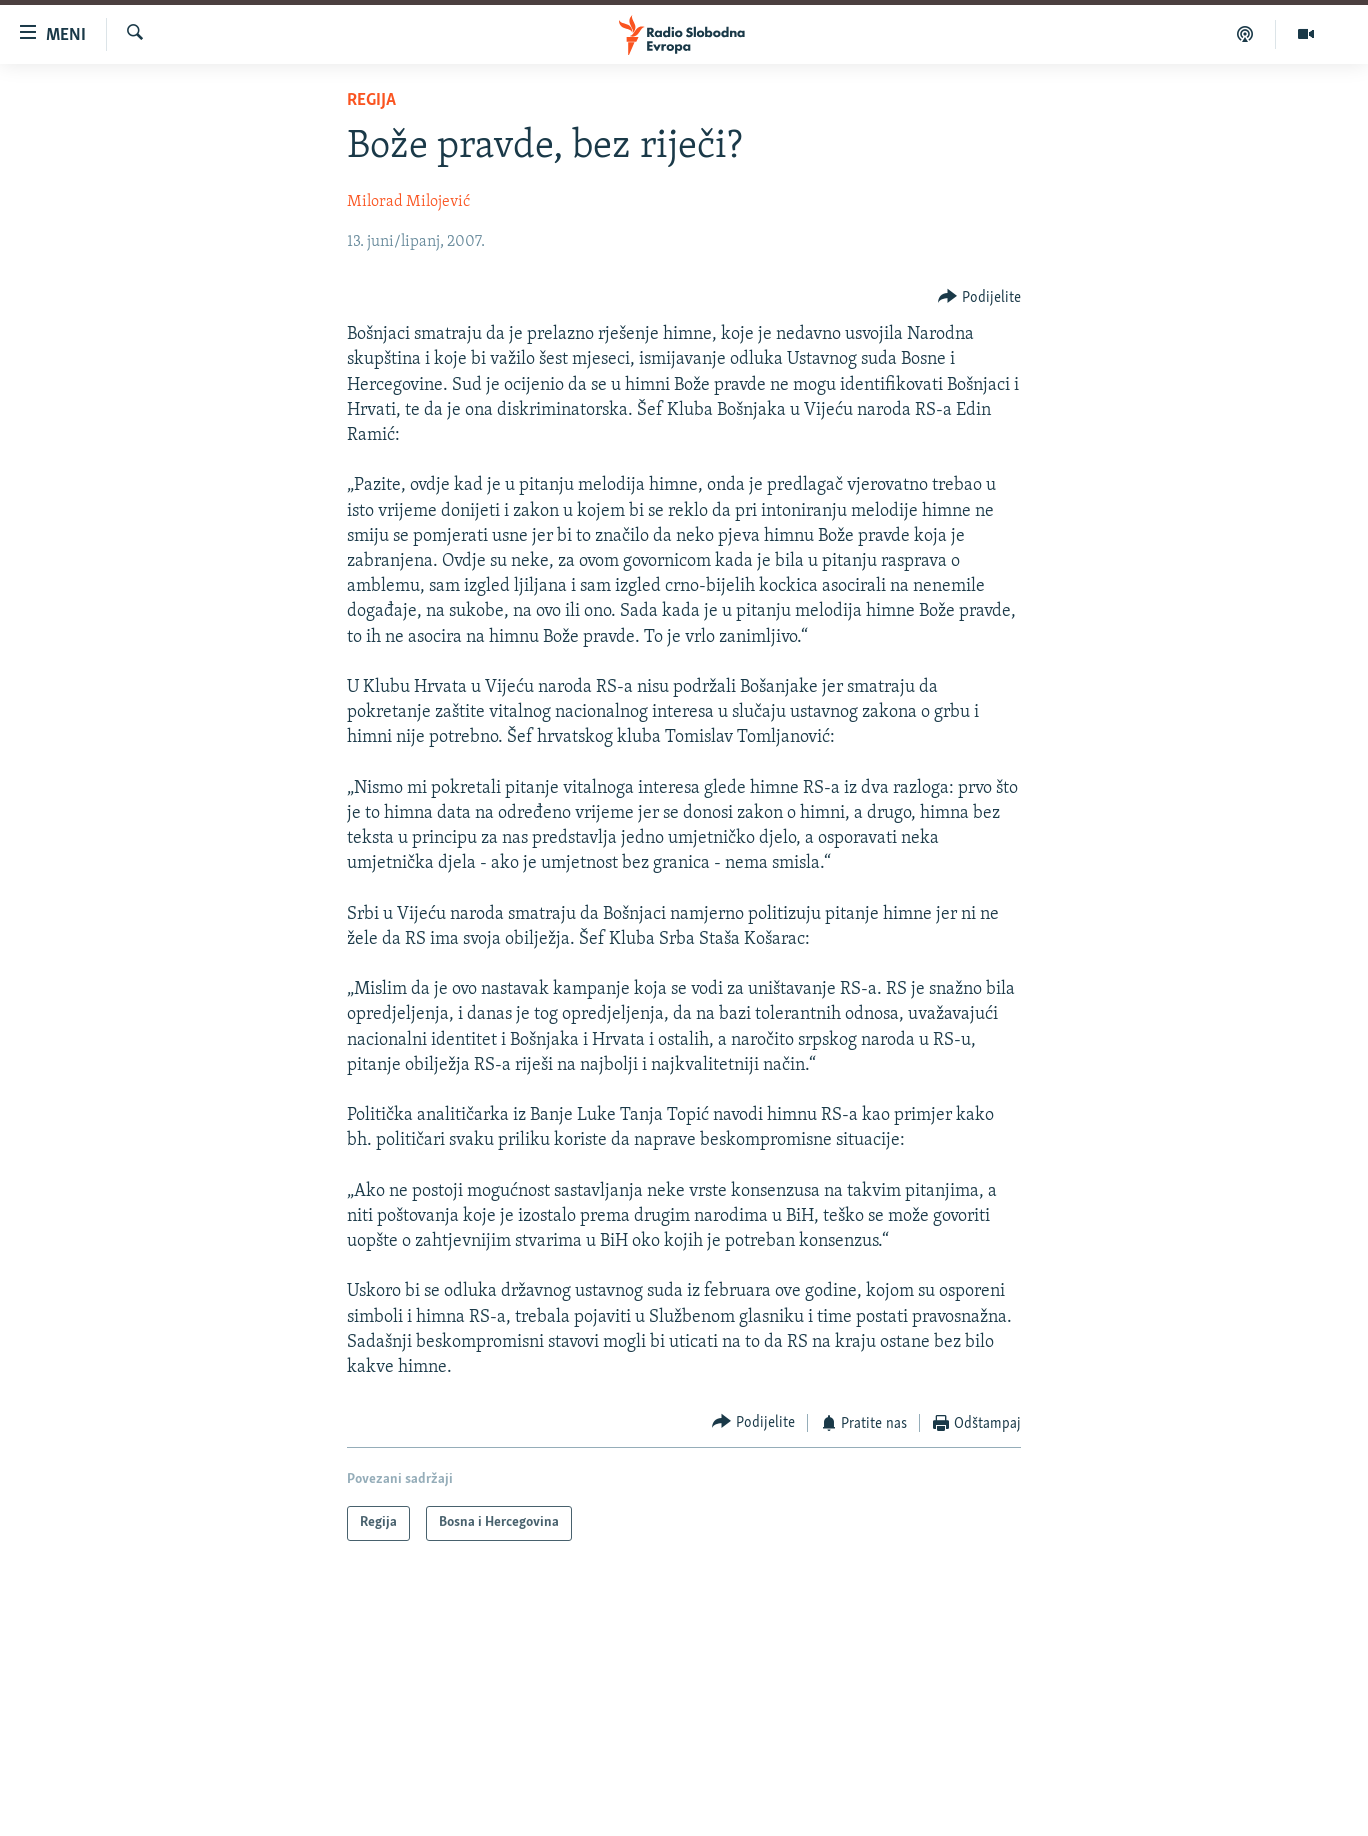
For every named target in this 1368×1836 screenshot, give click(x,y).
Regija (371, 100)
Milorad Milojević (408, 202)
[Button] (979, 297)
